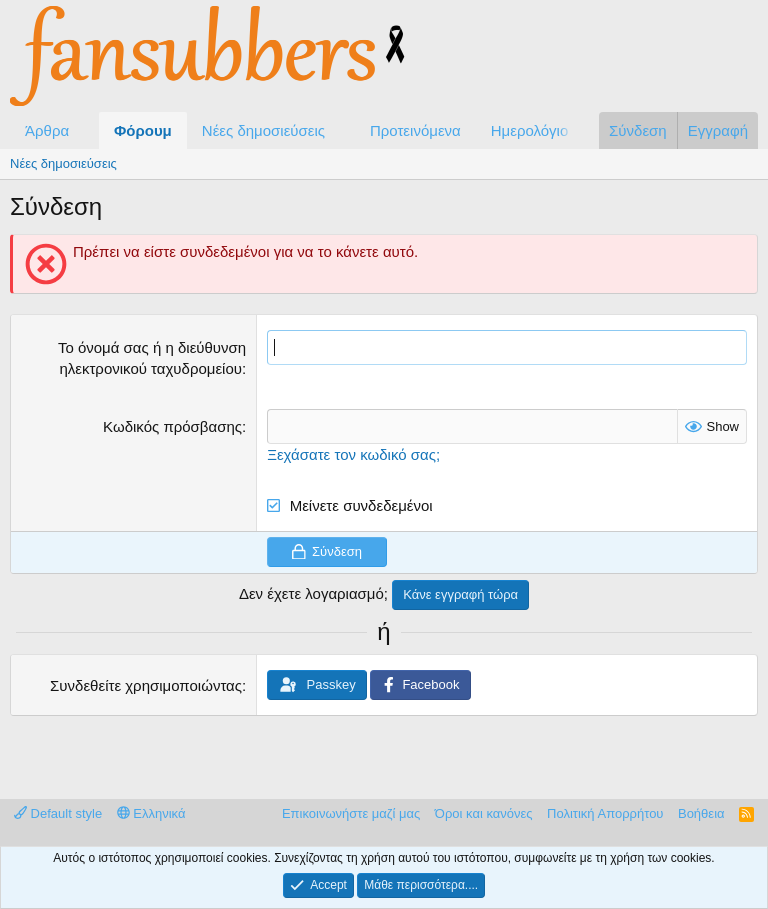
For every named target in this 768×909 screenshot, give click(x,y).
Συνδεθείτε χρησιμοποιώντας (146, 685)
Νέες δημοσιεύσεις (263, 130)
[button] (85, 130)
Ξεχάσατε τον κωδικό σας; (353, 454)
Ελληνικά (151, 813)
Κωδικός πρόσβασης (172, 426)
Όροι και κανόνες (484, 813)
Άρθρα (47, 130)
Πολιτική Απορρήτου (605, 813)
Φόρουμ (143, 130)
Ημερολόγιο (530, 130)
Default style (58, 813)
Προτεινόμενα (415, 130)
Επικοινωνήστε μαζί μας (351, 813)
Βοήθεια (701, 813)
